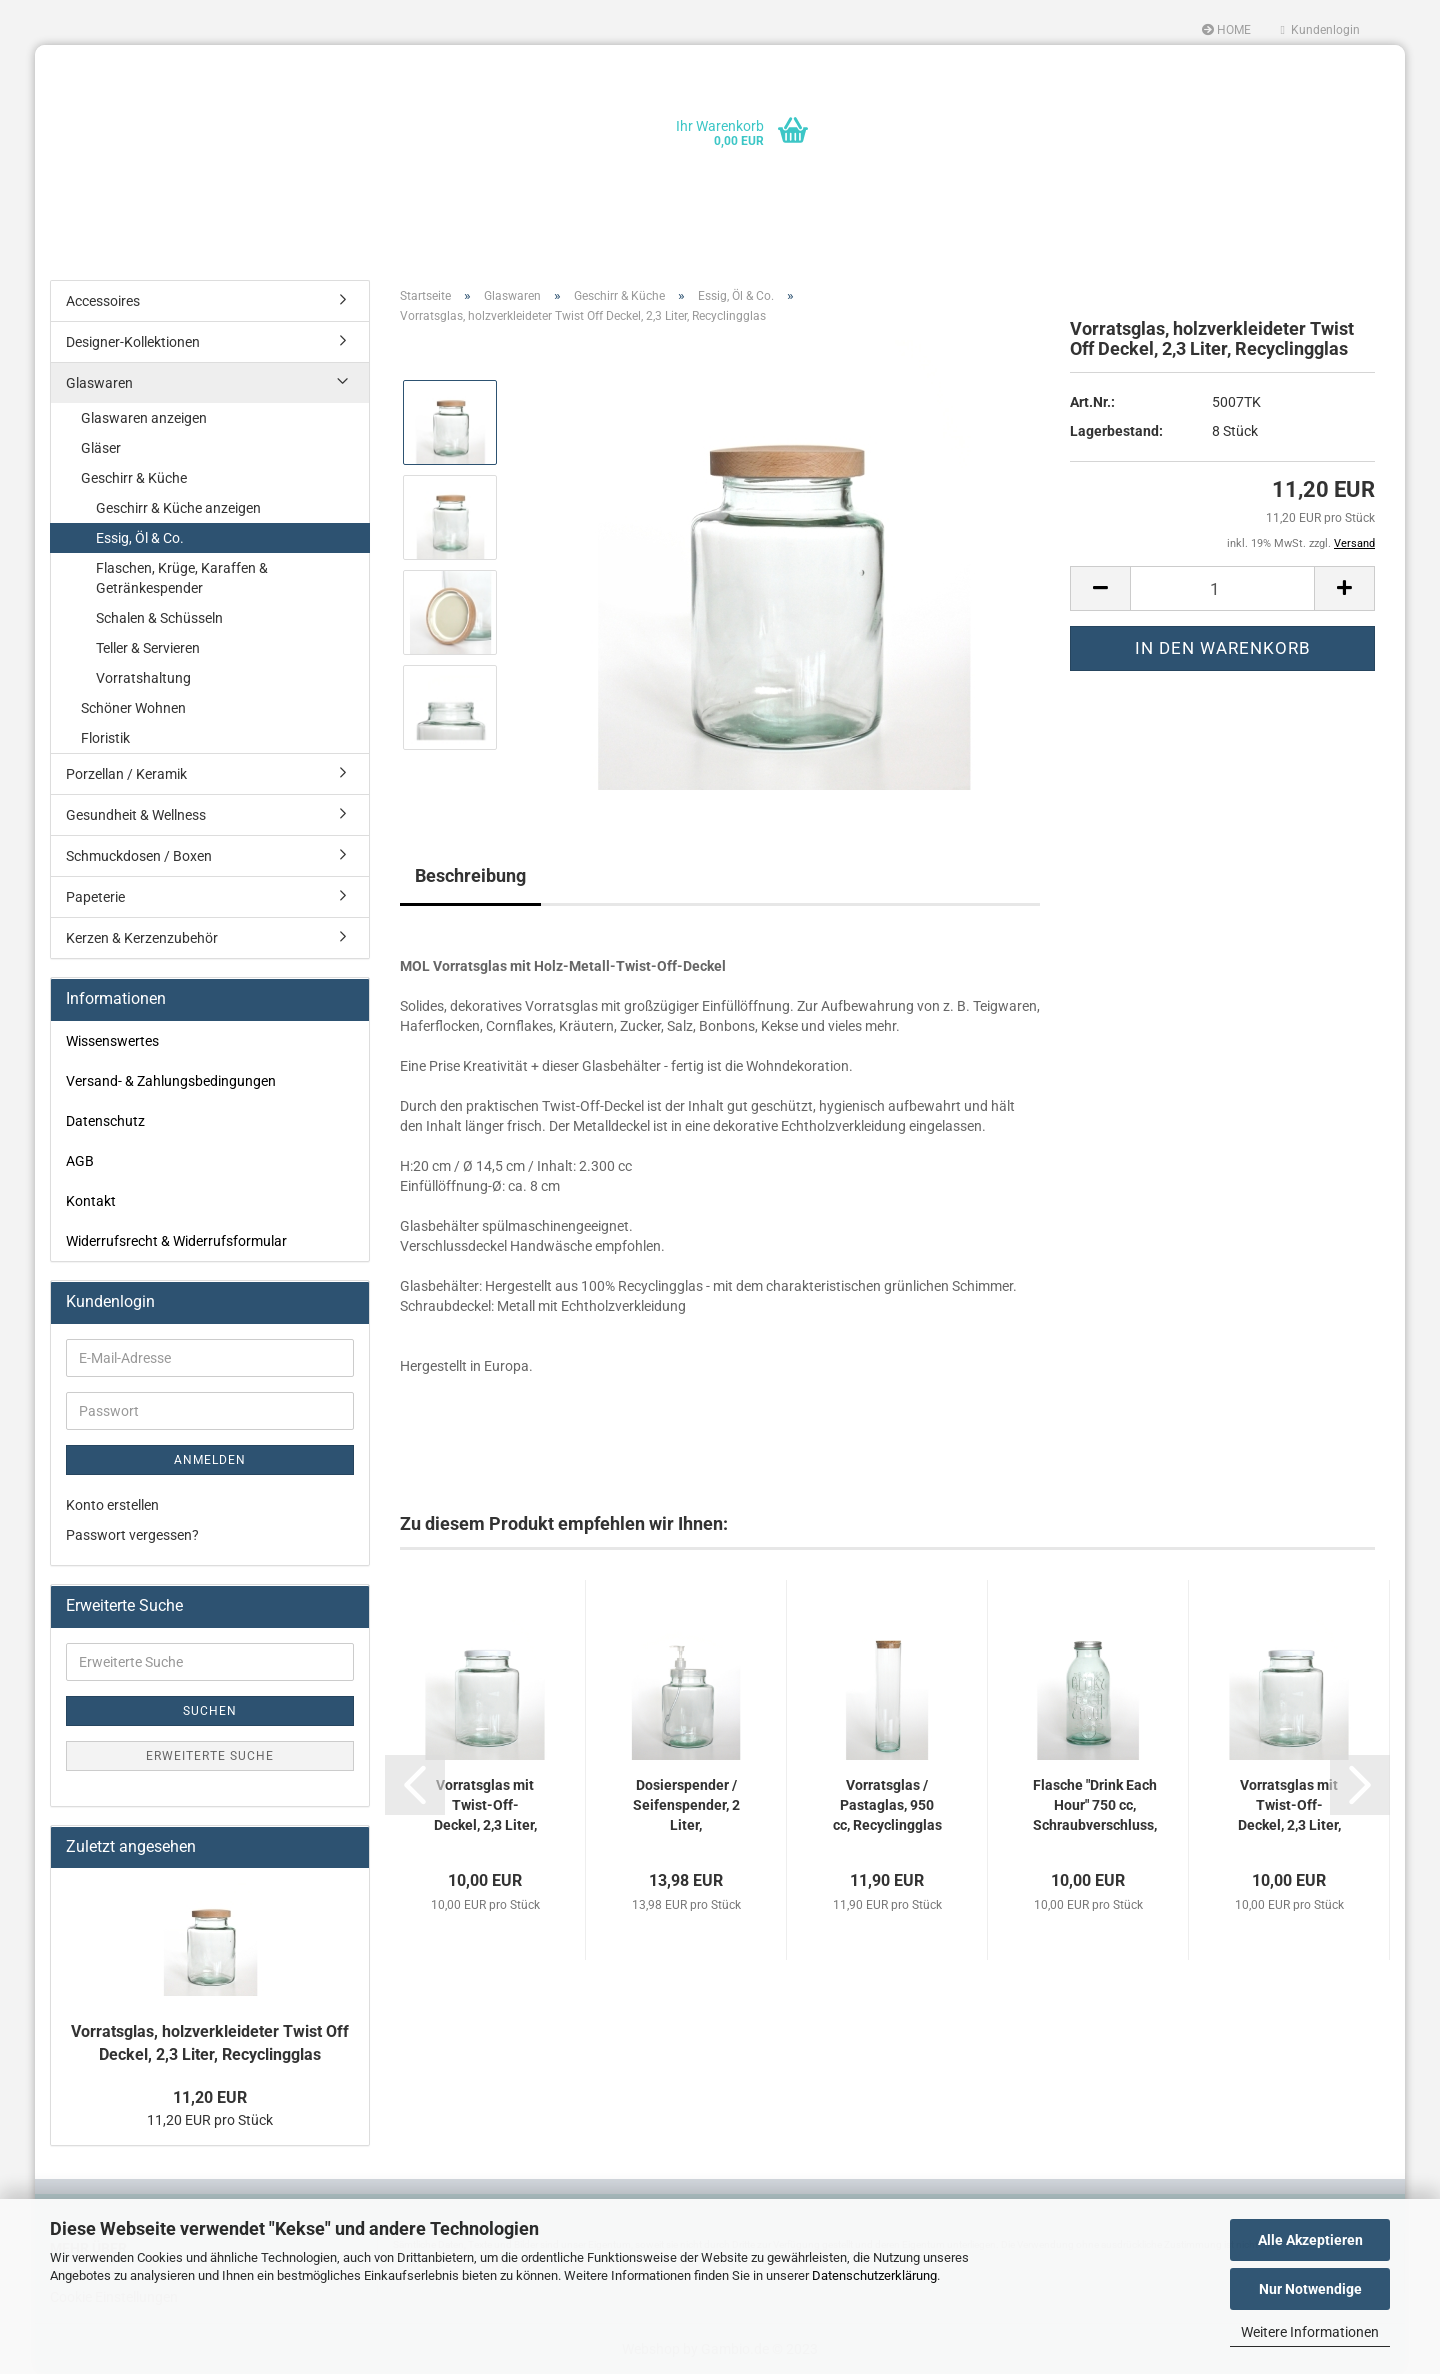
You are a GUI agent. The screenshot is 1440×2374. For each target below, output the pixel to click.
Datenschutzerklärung (874, 2275)
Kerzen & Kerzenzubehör (142, 938)
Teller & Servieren (148, 648)
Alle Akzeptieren (1310, 2240)
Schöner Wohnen (133, 708)
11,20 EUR (210, 2097)
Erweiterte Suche (210, 1756)
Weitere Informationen (1310, 2332)
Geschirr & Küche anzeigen (178, 508)
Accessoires (103, 301)
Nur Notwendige (1310, 2289)
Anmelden (210, 1460)
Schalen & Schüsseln (159, 618)
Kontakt (91, 1201)
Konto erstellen (112, 1505)
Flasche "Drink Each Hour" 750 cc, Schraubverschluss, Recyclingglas (1095, 1806)
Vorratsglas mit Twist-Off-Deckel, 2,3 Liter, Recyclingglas (485, 1806)
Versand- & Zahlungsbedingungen (171, 1081)
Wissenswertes (112, 1041)
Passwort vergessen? (132, 1535)
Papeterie (95, 897)
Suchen (210, 1711)
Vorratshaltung (143, 678)
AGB (80, 1161)
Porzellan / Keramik (126, 774)
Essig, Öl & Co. (140, 538)
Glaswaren (99, 383)
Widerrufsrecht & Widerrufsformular (176, 1241)
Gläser (101, 448)
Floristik (105, 738)
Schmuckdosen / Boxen (139, 856)
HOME (1226, 30)
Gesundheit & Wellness (136, 815)
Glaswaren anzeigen (144, 418)
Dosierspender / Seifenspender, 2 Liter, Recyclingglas (686, 1806)
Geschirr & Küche (134, 478)
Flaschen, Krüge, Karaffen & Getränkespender (182, 578)
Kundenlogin (1320, 30)
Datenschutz (105, 1121)
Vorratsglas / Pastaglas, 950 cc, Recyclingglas (887, 1805)
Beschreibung (470, 875)
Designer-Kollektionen (133, 342)
